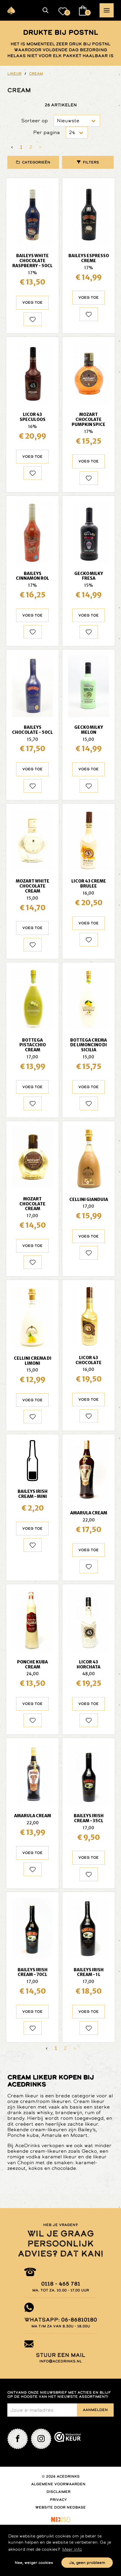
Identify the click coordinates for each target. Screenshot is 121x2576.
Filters (91, 162)
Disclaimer (58, 2491)
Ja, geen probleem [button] (87, 2562)
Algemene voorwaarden (58, 2484)
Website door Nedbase (60, 2507)
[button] (45, 10)
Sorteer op (34, 120)
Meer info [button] (72, 2549)
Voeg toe (32, 302)
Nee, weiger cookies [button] (34, 2562)
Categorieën (36, 162)
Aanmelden (95, 2410)
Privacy (58, 2499)
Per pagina (46, 132)
